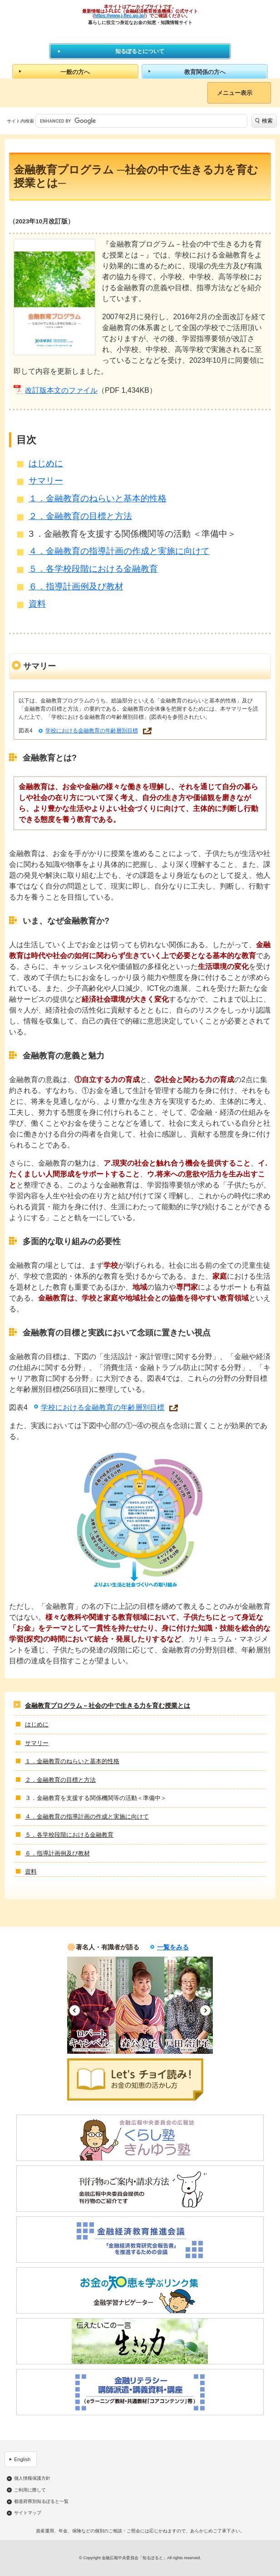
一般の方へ (75, 72)
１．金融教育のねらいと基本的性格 (98, 498)
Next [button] (205, 2010)
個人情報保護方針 (32, 2478)
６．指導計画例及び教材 (76, 586)
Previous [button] (74, 2010)
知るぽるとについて (139, 51)
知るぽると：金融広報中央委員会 (140, 34)
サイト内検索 (20, 121)
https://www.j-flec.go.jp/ (119, 15)
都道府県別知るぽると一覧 (41, 2501)
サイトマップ (27, 2513)
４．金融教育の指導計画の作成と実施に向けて (119, 551)
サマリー (46, 480)
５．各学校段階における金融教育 (93, 569)
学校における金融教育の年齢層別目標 (91, 730)
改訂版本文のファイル (61, 390)
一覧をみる (173, 1947)
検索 (267, 121)
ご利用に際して (30, 2490)
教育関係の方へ (205, 72)
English (22, 2459)
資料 (37, 603)
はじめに (46, 463)
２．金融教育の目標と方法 (80, 516)
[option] (91, 2005)
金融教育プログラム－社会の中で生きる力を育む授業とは (107, 1705)
